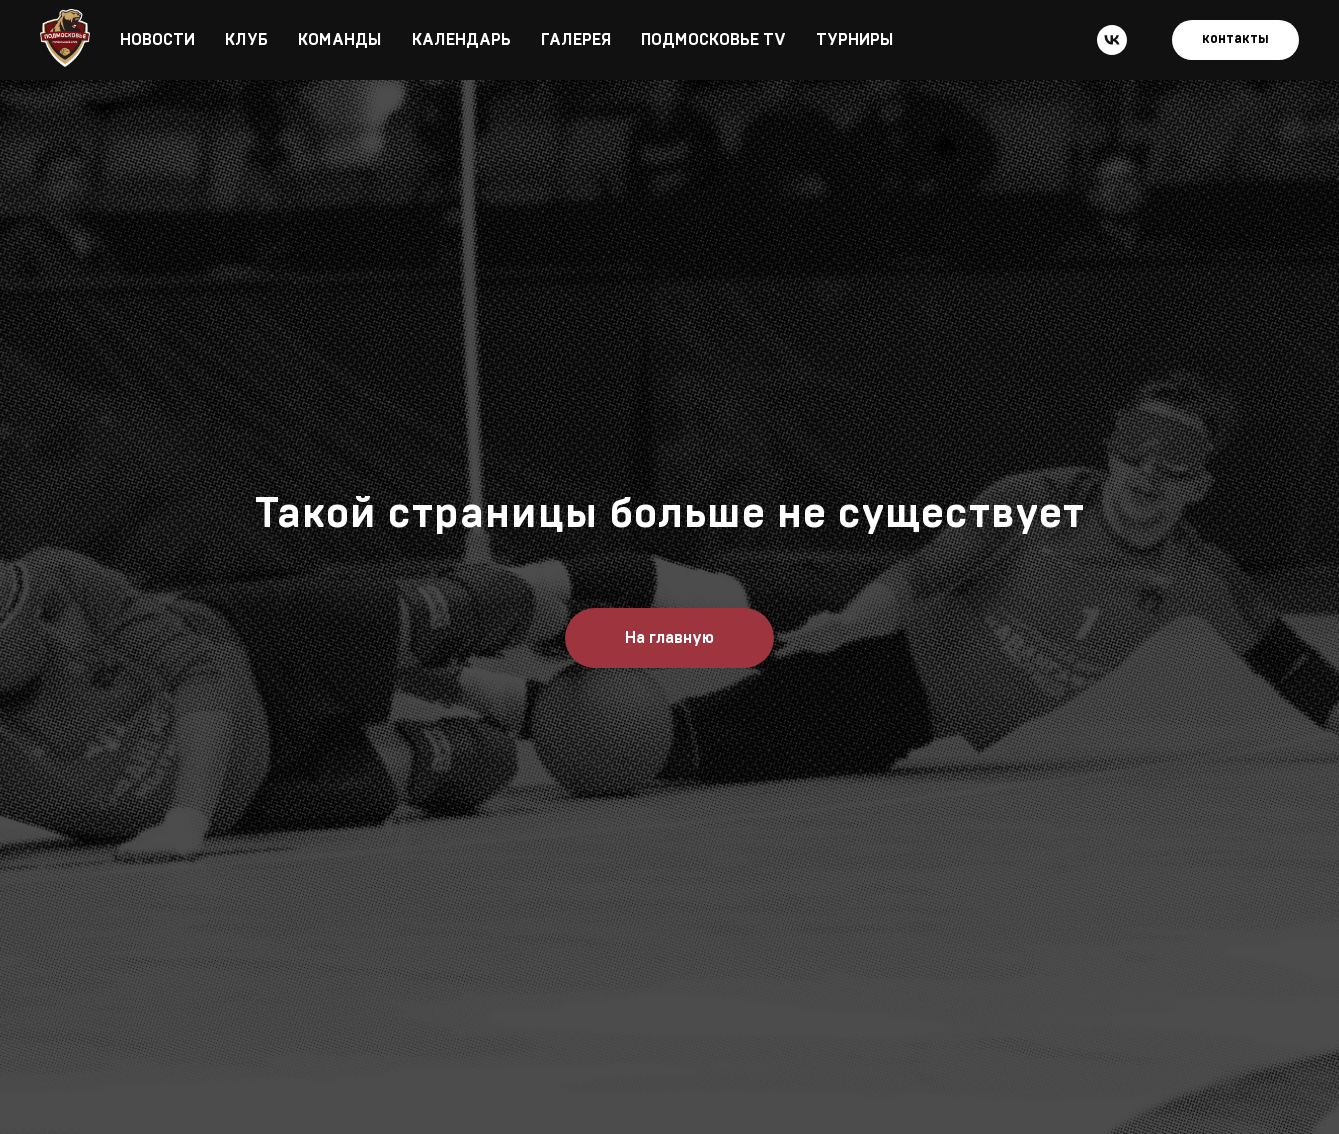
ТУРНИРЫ (855, 40)
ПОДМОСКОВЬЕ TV (713, 40)
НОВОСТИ (157, 40)
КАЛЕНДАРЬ (461, 40)
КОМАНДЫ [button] (340, 40)
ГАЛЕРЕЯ (576, 40)
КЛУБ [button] (246, 40)
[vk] (1112, 40)
